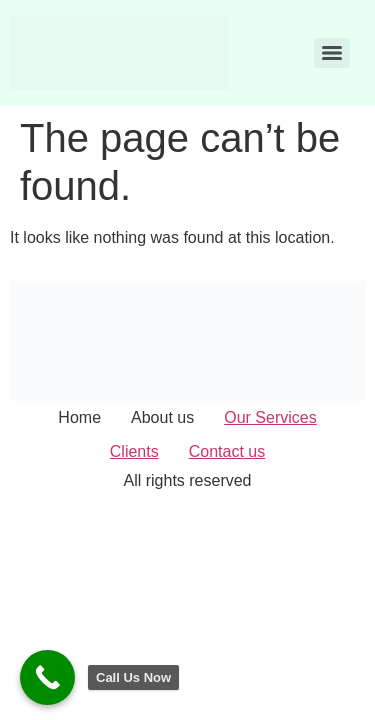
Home (79, 417)
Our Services (270, 417)
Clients (134, 451)
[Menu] (332, 53)
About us (162, 417)
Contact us (227, 451)
